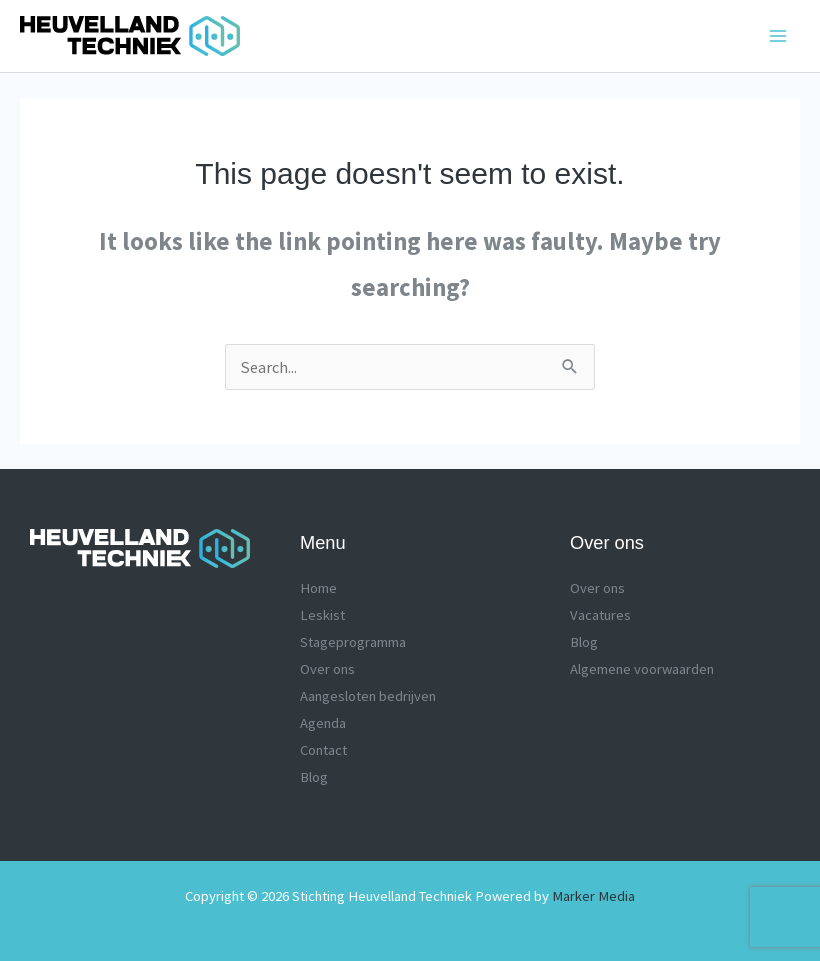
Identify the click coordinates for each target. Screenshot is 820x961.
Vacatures (600, 615)
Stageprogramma (353, 642)
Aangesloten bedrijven (368, 696)
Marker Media (593, 896)
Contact (323, 750)
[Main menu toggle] (777, 36)
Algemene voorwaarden (642, 669)
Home (318, 588)
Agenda (323, 723)
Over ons (327, 669)
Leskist (322, 615)
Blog (314, 777)
